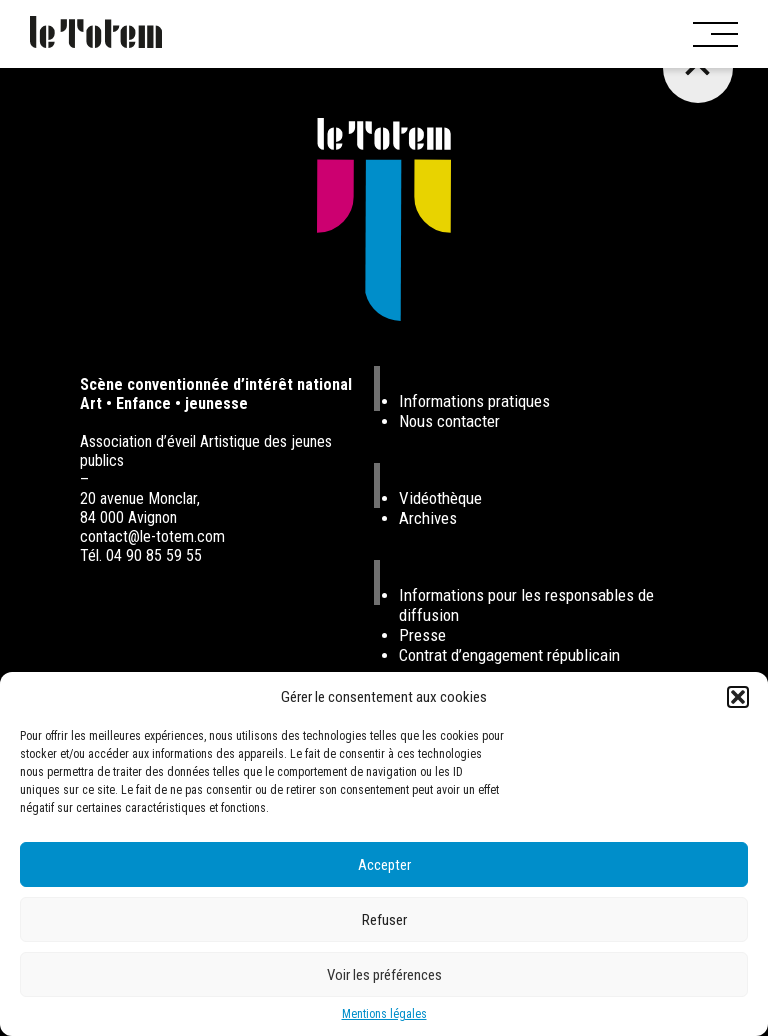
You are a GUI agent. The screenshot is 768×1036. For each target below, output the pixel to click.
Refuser (384, 920)
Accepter (384, 865)
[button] (738, 697)
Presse (422, 635)
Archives (428, 518)
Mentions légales (384, 1014)
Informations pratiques (474, 401)
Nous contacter (449, 421)
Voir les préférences (384, 975)
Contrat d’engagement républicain (509, 655)
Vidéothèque (440, 498)
